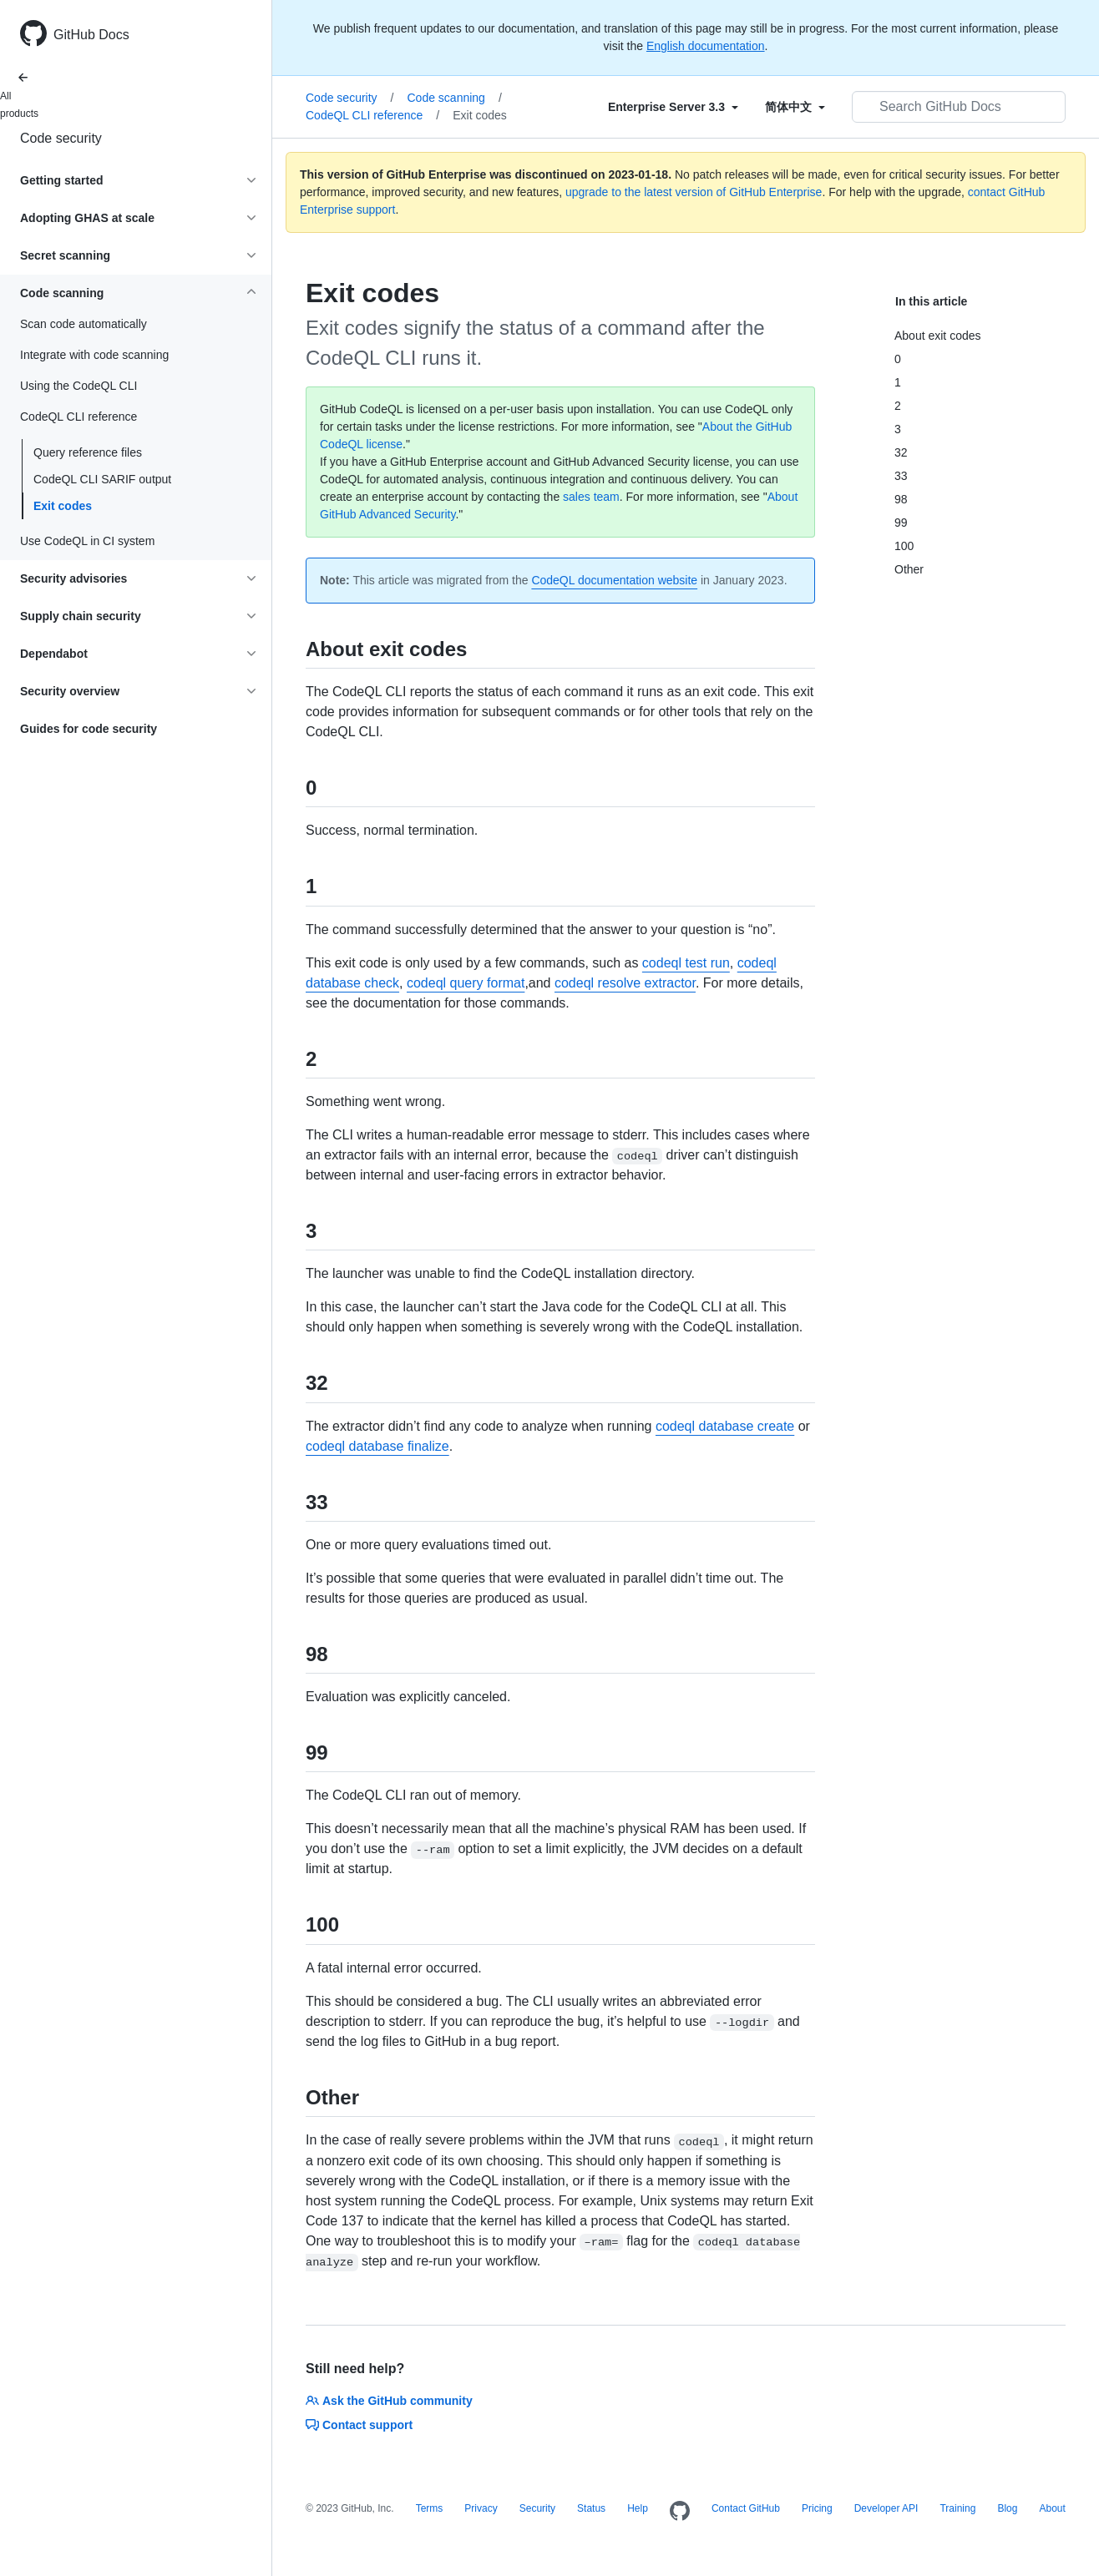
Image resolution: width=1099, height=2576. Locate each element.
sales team (591, 496)
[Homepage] (680, 2512)
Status (591, 2508)
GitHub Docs (91, 35)
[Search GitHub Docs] (959, 107)
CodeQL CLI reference (372, 115)
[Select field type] (673, 106)
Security (537, 2508)
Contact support (359, 2425)
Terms (429, 2508)
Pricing (817, 2508)
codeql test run (686, 963)
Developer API (886, 2508)
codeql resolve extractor (625, 983)
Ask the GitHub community (389, 2400)
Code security (61, 138)
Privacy (480, 2508)
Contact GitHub (746, 2508)
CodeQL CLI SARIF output (102, 479)
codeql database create (725, 1426)
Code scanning (454, 97)
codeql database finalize (377, 1446)
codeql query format (465, 983)
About (1052, 2508)
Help (637, 2508)
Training (957, 2508)
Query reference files (87, 452)
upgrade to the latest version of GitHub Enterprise (693, 192)
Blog (1007, 2508)
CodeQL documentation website (614, 580)
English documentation (705, 46)
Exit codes (62, 506)
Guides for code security (88, 728)
